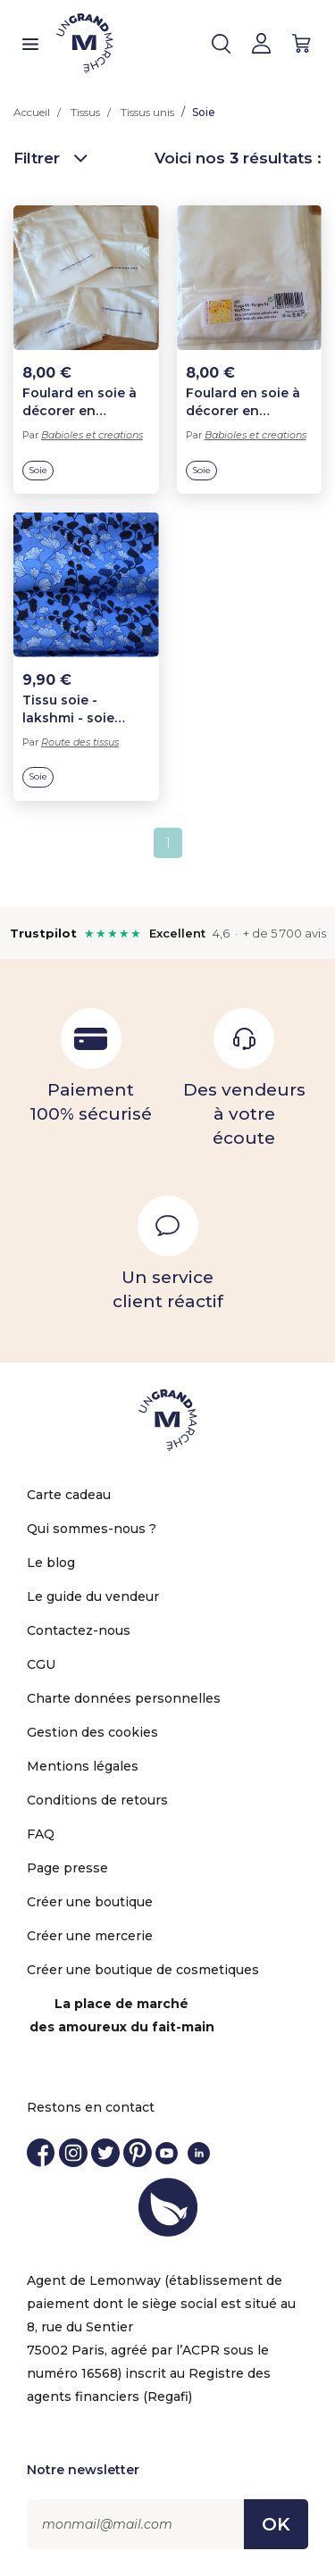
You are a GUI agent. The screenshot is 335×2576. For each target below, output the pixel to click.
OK (276, 2524)
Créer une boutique (90, 1902)
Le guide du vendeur (93, 1596)
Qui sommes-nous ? (91, 1529)
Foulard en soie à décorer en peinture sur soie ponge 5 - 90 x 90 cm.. (243, 402)
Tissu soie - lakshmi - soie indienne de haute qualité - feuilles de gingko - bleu (85, 709)
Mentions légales (82, 1766)
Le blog (51, 1563)
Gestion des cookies (92, 1732)
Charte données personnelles (124, 1698)
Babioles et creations (92, 435)
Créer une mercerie (90, 1936)
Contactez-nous (78, 1630)
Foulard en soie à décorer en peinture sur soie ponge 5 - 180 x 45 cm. (82, 402)
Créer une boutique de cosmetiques (143, 1970)
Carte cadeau (69, 1495)
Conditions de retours (97, 1800)
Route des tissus (80, 742)
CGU (41, 1664)
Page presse (67, 1868)
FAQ (40, 1834)
